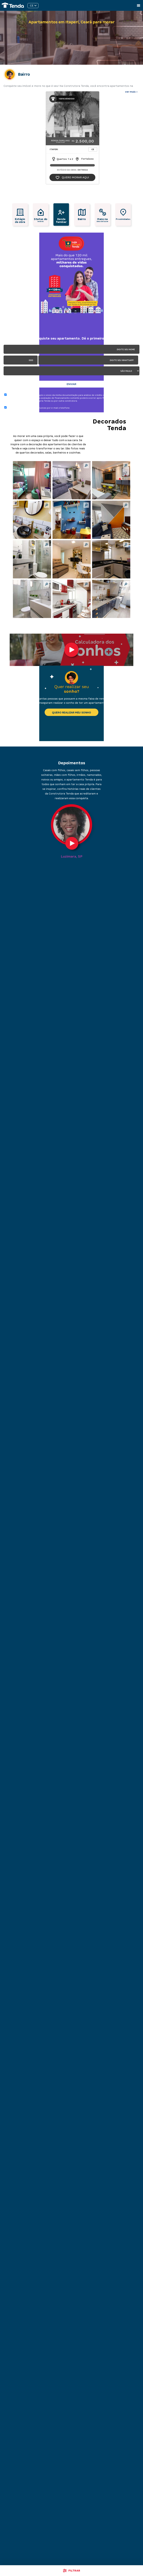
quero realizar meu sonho (71, 712)
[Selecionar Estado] (33, 5)
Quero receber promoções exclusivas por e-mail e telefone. (39, 408)
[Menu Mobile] (138, 5)
